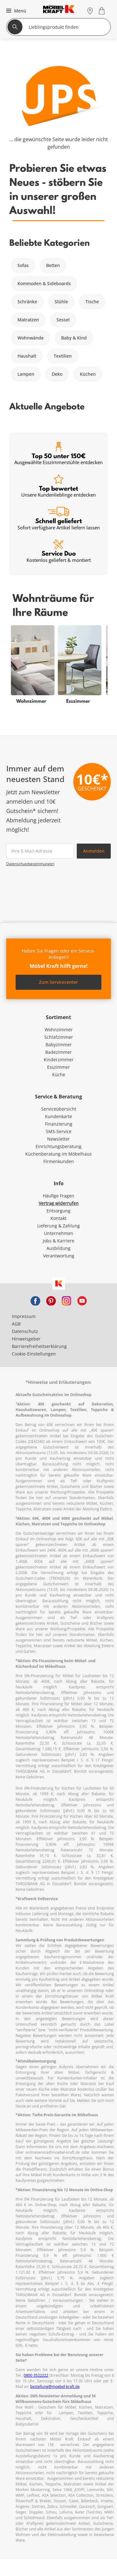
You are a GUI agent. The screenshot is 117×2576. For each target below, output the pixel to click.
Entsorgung (58, 1211)
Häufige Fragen (58, 1196)
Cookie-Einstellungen (34, 1354)
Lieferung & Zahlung (58, 1226)
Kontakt (58, 1218)
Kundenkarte (58, 1116)
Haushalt (26, 356)
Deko (57, 374)
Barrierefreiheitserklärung (39, 1346)
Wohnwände (30, 338)
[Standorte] (90, 10)
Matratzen (28, 320)
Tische (92, 302)
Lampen (25, 374)
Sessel (63, 320)
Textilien (63, 356)
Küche (58, 1074)
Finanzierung (58, 1124)
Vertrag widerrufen (59, 1203)
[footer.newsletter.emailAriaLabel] (40, 851)
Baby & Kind (74, 338)
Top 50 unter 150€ (58, 453)
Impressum (24, 1316)
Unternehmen (58, 1233)
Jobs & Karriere (58, 1241)
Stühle (61, 302)
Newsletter (58, 1139)
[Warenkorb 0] (102, 10)
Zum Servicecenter (58, 982)
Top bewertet (58, 486)
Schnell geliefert (58, 518)
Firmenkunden (58, 1161)
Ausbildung (58, 1248)
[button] (15, 10)
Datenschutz (25, 1331)
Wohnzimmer (59, 1030)
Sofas (23, 265)
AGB (16, 1324)
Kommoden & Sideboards (44, 283)
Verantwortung (58, 1256)
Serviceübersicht (58, 1109)
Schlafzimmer (58, 1037)
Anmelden (94, 851)
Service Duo (59, 551)
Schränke (27, 302)
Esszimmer (58, 1067)
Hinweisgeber (26, 1339)
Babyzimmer (59, 1045)
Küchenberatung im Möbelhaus (58, 1154)
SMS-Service (58, 1131)
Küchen (88, 374)
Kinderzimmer (59, 1060)
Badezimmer (58, 1052)
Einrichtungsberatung (58, 1146)
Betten (53, 265)
